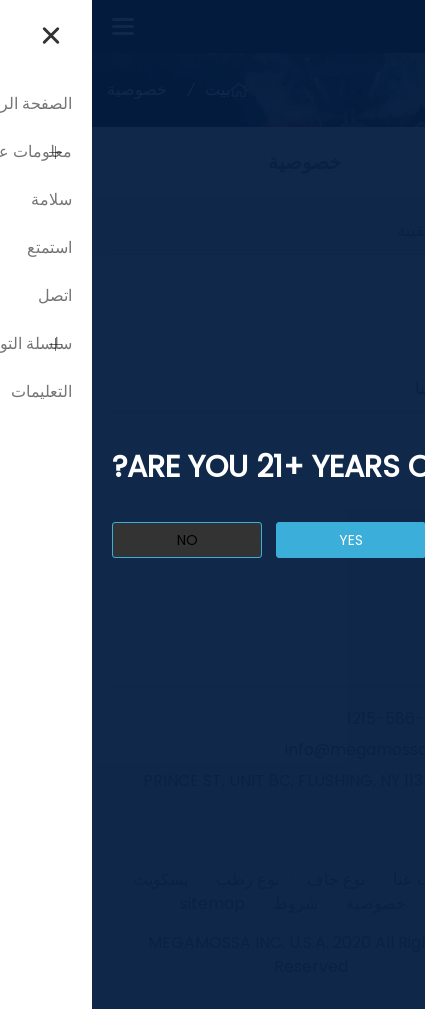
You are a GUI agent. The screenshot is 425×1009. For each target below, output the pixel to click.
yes (259, 540)
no (95, 540)
